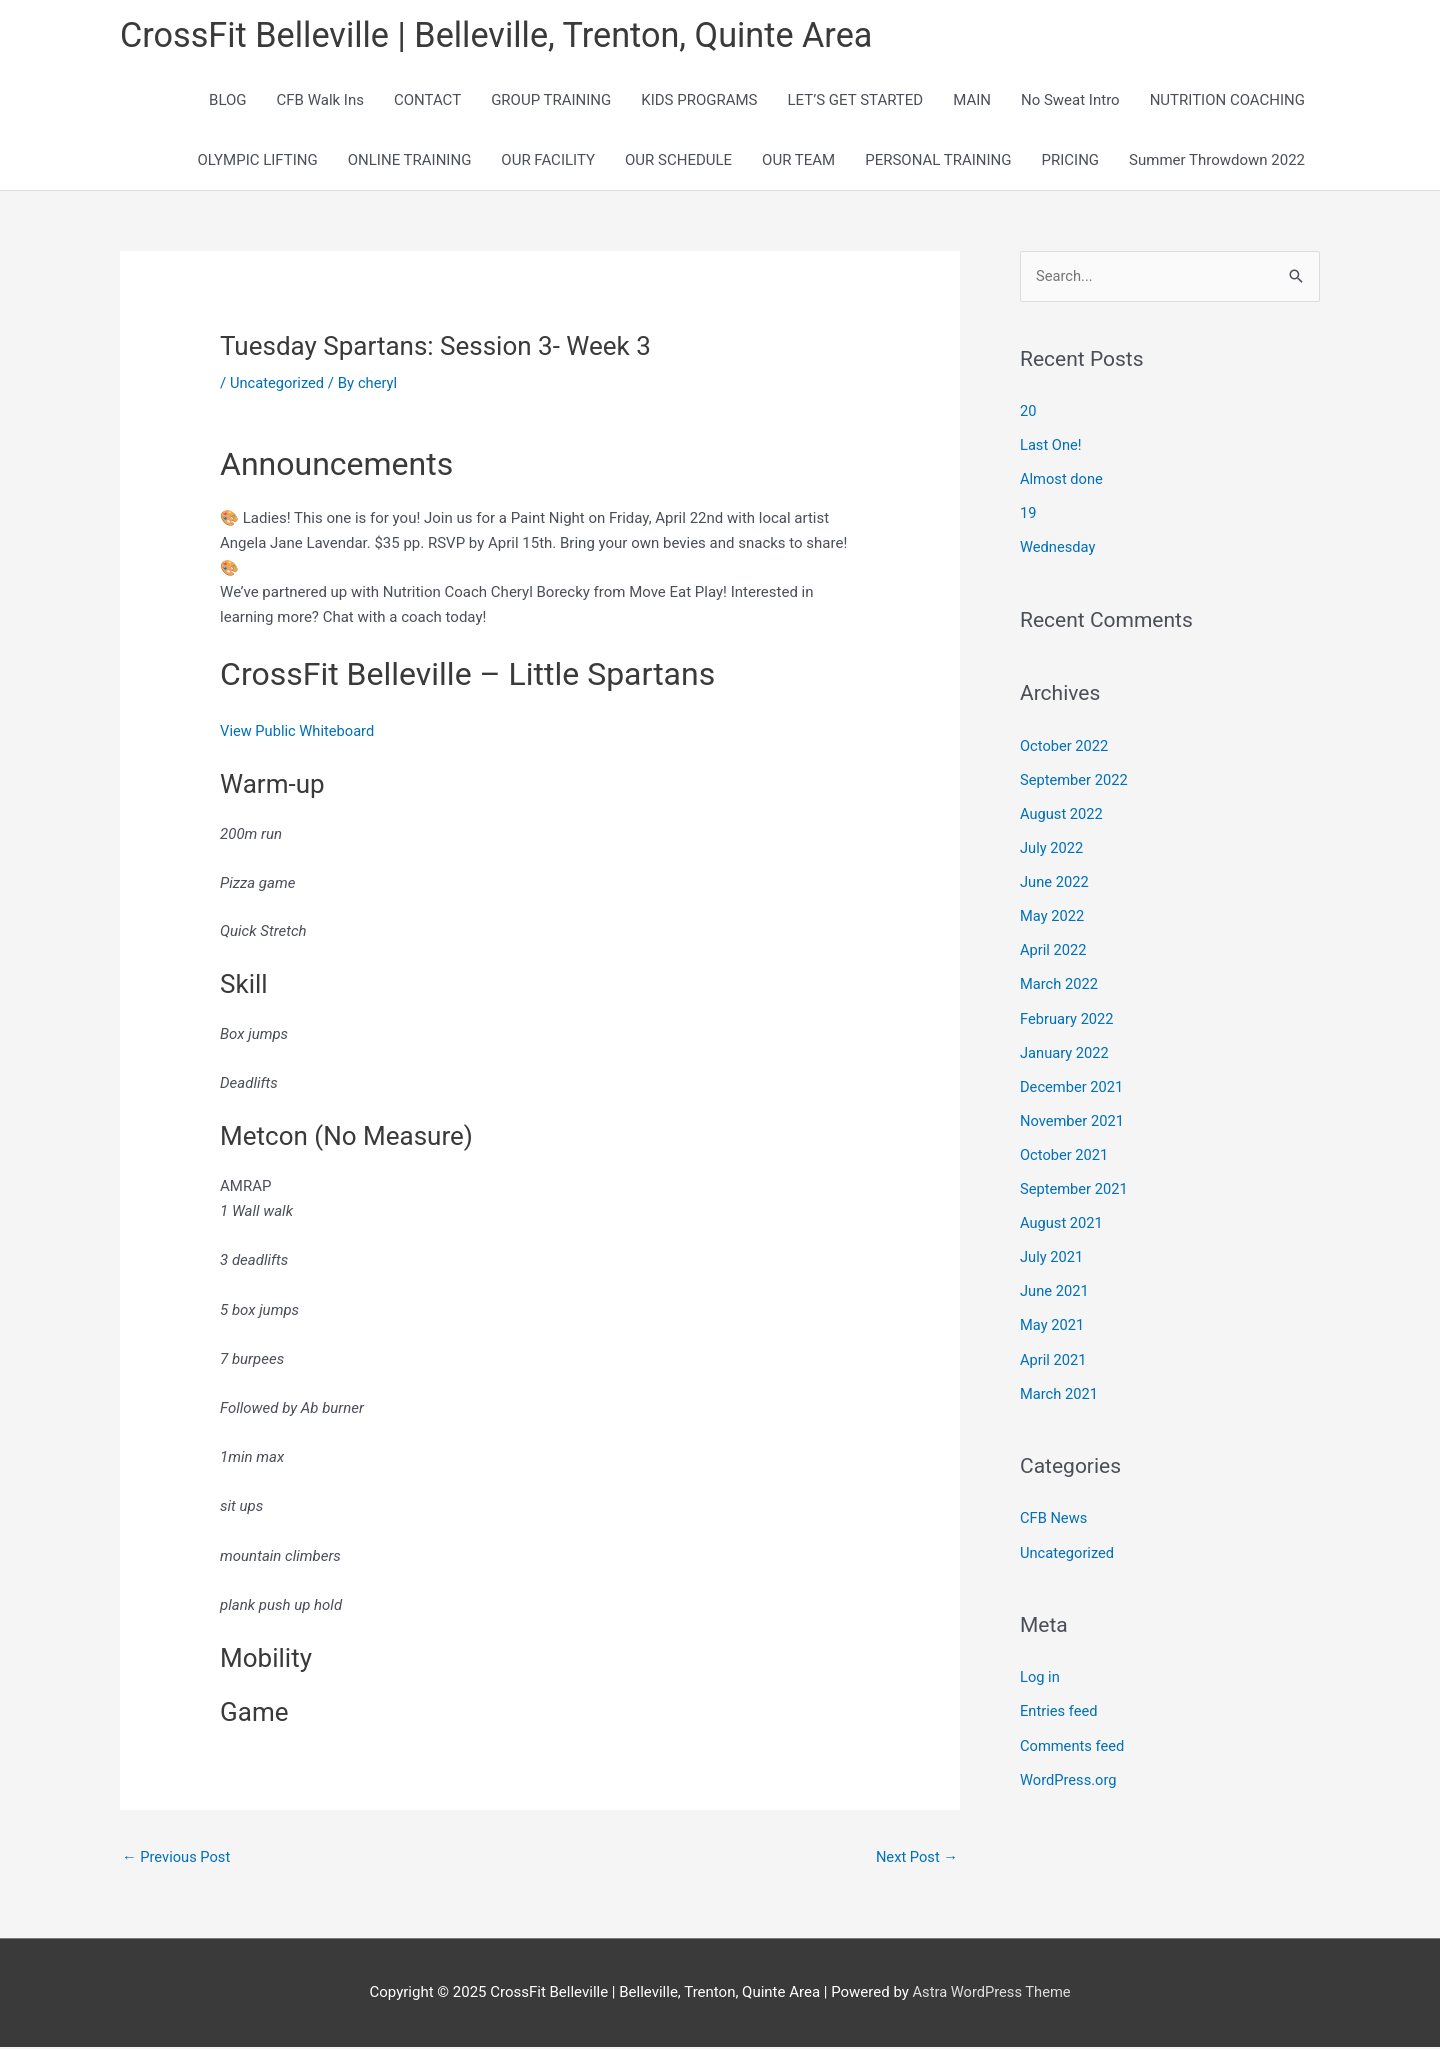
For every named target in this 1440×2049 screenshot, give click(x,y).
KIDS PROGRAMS (699, 102)
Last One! (1051, 447)
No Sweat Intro (1070, 102)
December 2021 (1073, 1084)
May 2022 (1053, 915)
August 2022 (1062, 814)
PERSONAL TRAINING (938, 162)
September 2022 (1075, 780)
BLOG (228, 102)
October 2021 (1065, 1151)
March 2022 (1060, 983)
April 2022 (1054, 949)
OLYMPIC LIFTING (257, 162)
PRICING (1071, 162)
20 (1028, 413)
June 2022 (1055, 881)
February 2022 (1068, 1016)
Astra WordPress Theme (992, 1994)
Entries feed (1059, 1704)
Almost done (1062, 481)
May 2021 (1053, 1320)
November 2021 (1073, 1118)
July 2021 (1052, 1253)
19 (1028, 515)
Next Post (916, 1858)
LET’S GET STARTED (856, 102)
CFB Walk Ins (320, 102)
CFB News (1054, 1512)
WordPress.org (1069, 1772)
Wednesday (1058, 548)
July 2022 (1052, 848)
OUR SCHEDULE (678, 162)
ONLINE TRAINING (410, 162)
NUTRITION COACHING (1227, 102)
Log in (1040, 1670)
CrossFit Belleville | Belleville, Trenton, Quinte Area (505, 35)
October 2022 (1065, 746)
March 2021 (1060, 1388)
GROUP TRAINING (551, 102)
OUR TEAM (798, 162)
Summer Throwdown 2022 (1217, 162)
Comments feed (1073, 1738)
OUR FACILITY (548, 162)
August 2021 (1062, 1219)
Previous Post (177, 1858)
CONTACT (427, 102)
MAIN (972, 102)
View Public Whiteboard (299, 733)
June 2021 (1055, 1286)
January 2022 (1065, 1050)
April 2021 (1054, 1354)
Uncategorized (278, 384)
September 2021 (1075, 1185)
